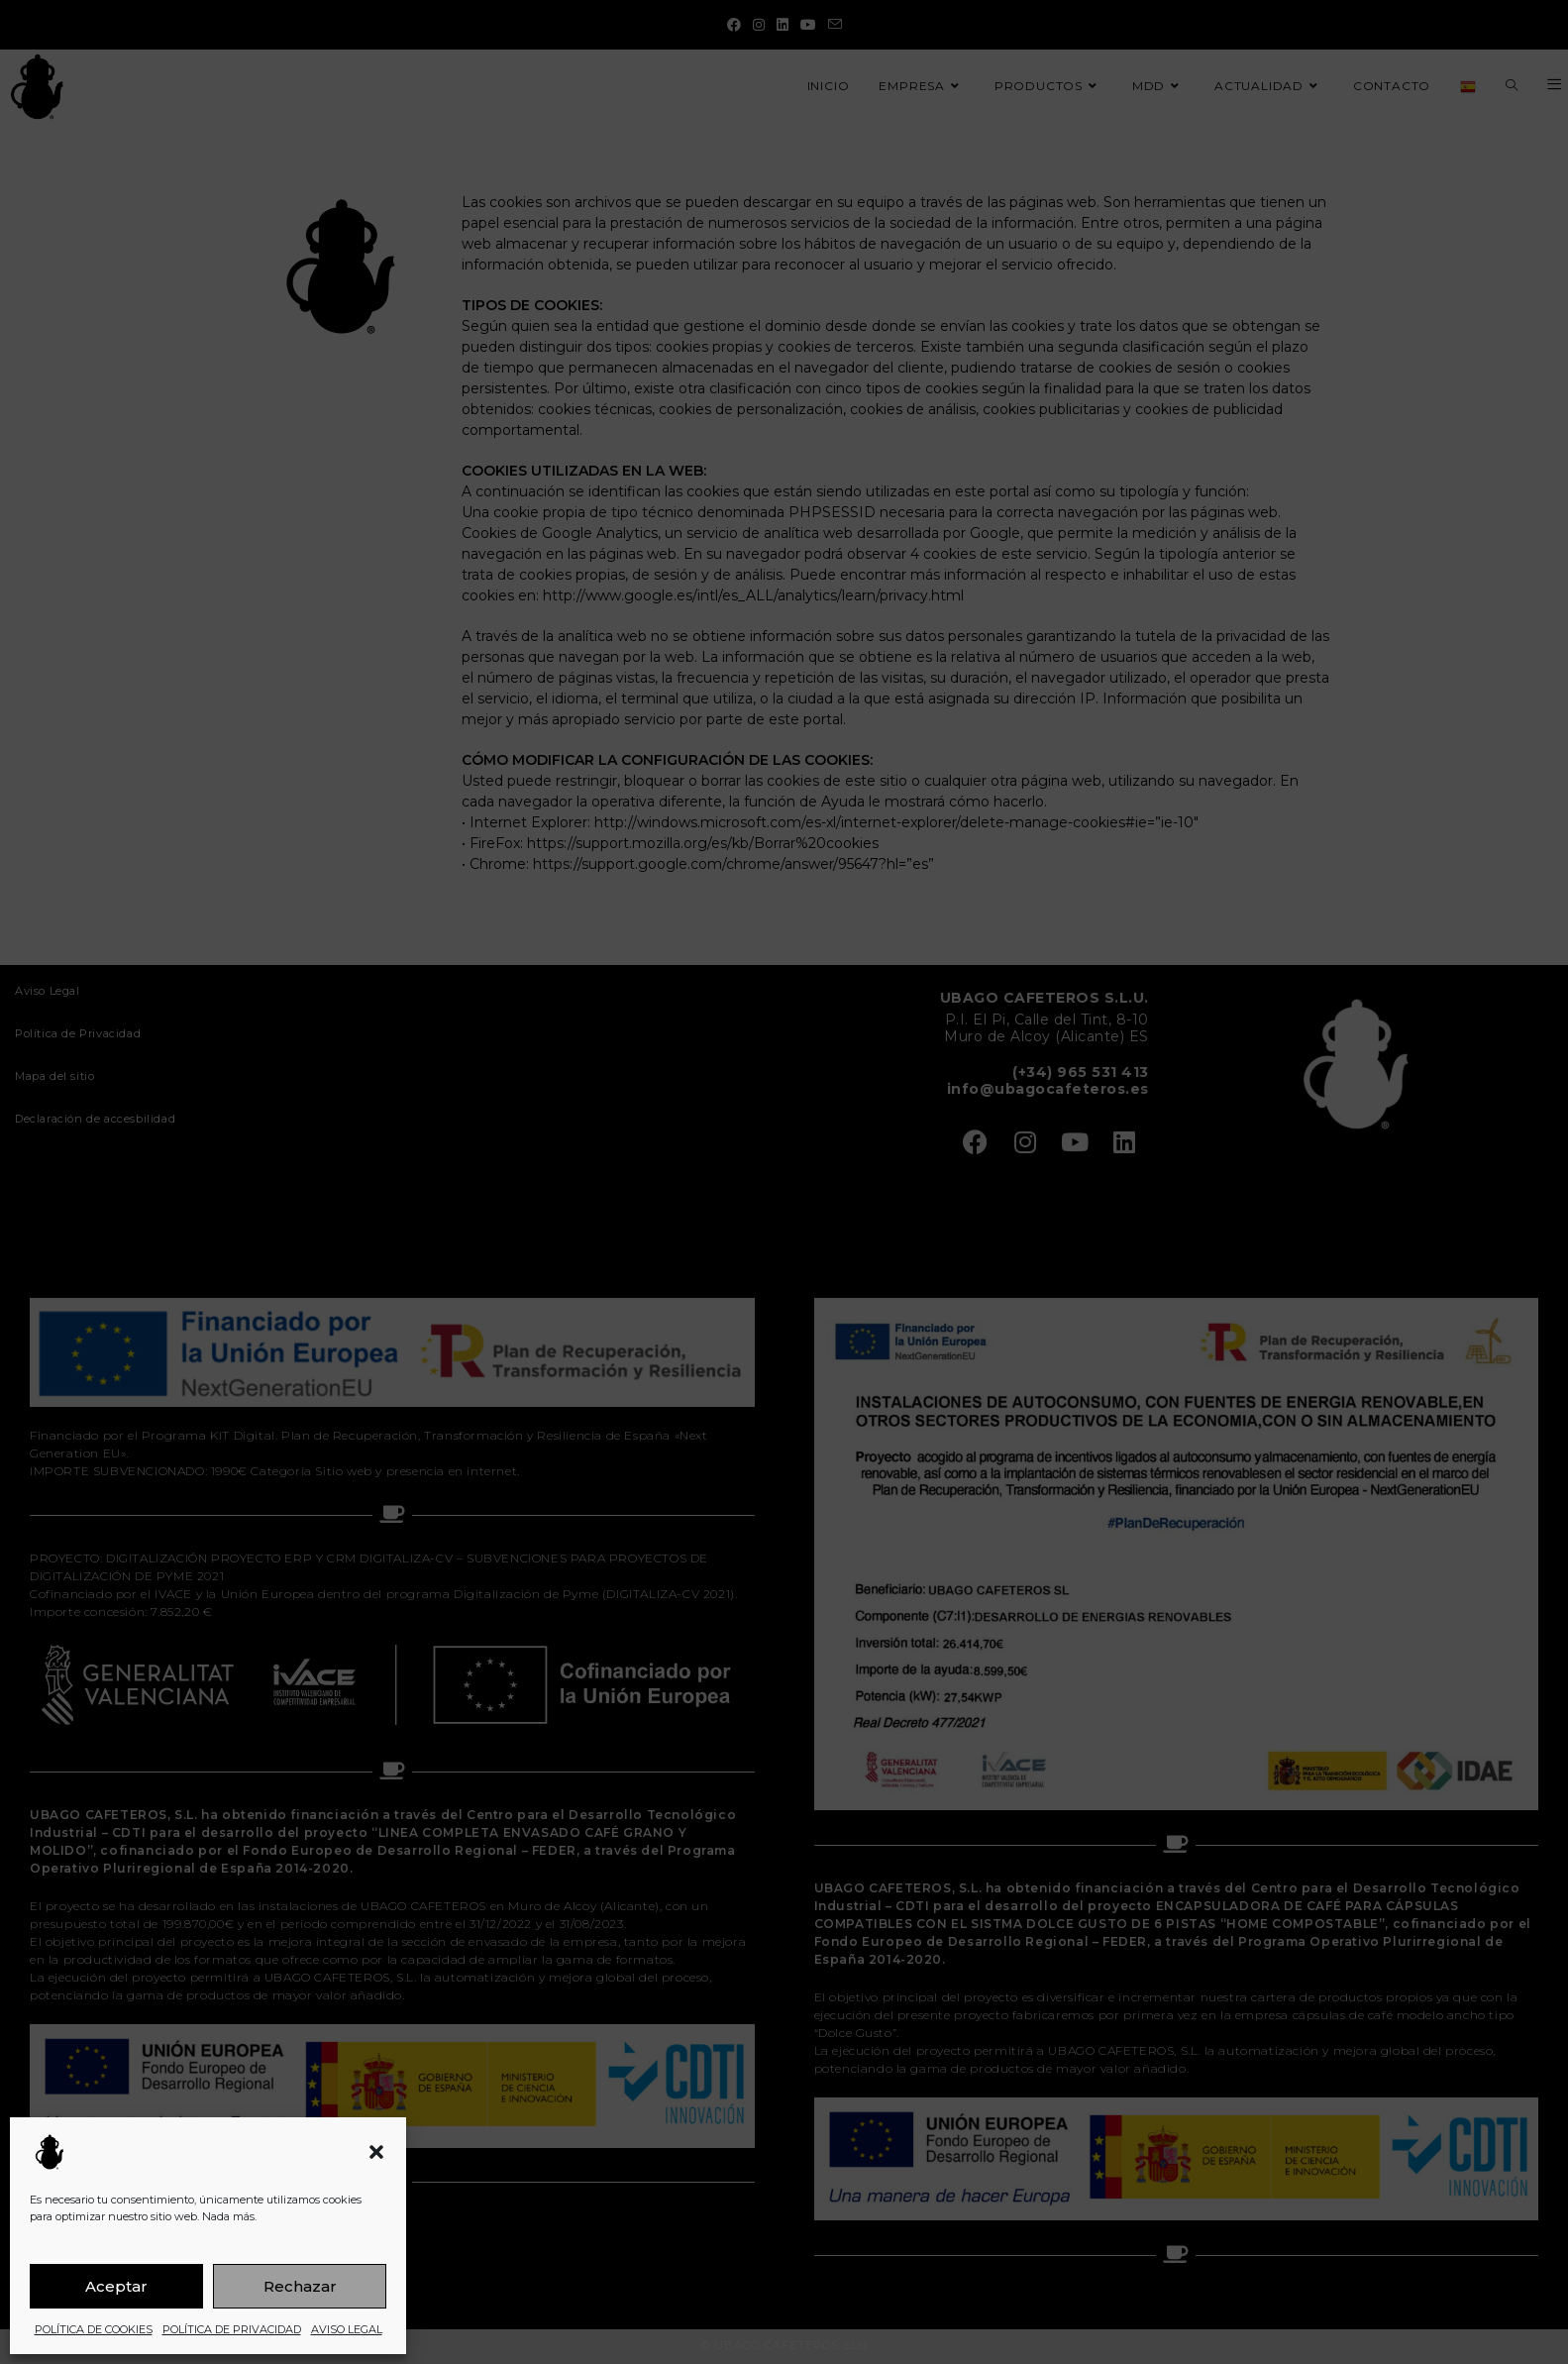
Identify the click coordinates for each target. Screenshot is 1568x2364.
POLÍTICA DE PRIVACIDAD (231, 2329)
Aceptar (116, 2286)
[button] (376, 2152)
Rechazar (300, 2286)
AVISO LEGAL (346, 2329)
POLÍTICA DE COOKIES (94, 2329)
